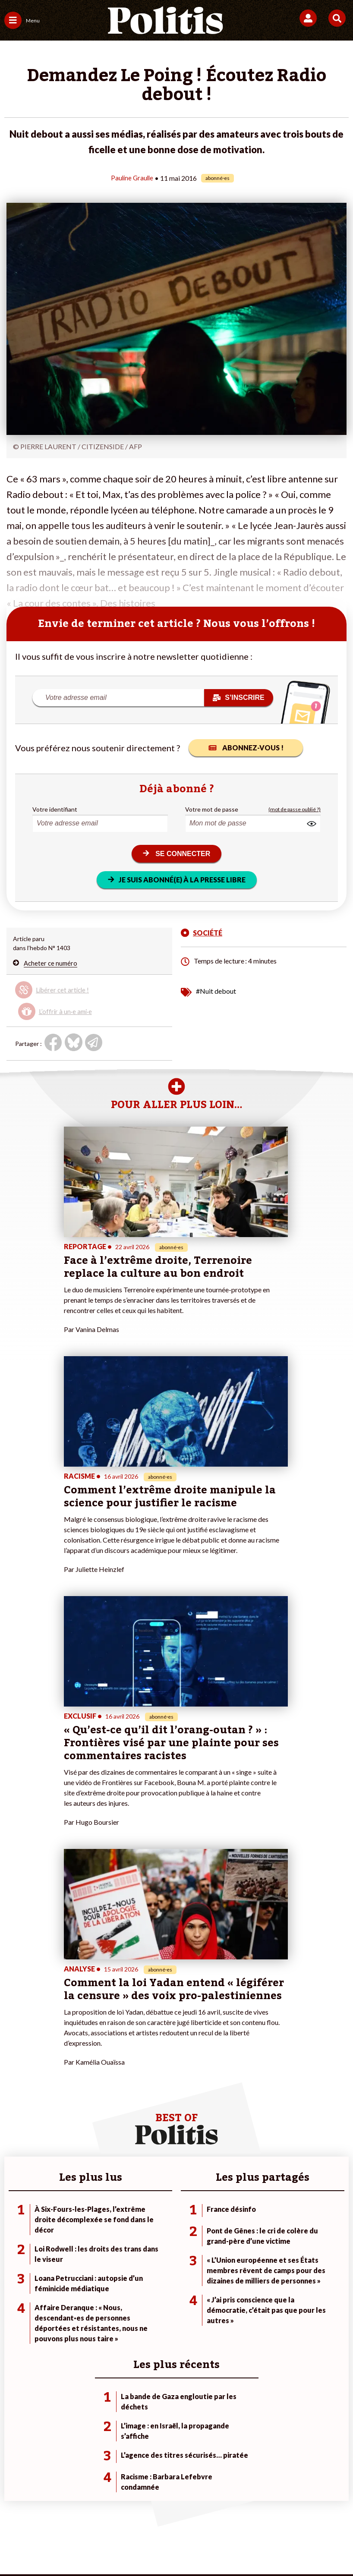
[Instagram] (145, 2546)
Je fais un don (138, 2219)
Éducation (73, 2246)
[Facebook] (63, 2546)
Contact (34, 2501)
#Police (244, 2228)
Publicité (155, 2515)
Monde (69, 2219)
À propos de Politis (145, 2255)
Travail (68, 2228)
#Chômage (249, 2255)
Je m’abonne (136, 2237)
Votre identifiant (54, 808)
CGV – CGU (215, 2501)
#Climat (244, 2219)
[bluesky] (91, 2546)
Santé (68, 2255)
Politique (16, 2228)
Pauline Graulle (132, 177)
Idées (12, 2255)
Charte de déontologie (153, 2501)
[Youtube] (117, 2546)
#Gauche (246, 2237)
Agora (12, 2219)
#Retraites (248, 2246)
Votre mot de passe (211, 808)
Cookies (192, 2515)
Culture (14, 2264)
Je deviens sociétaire (148, 2228)
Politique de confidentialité (284, 2501)
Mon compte (137, 2264)
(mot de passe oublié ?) (294, 809)
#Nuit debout (216, 990)
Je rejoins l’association (150, 2246)
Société (14, 2246)
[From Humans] (171, 2546)
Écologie (15, 2237)
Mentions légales (83, 2501)
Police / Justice (80, 2264)
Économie (73, 2237)
